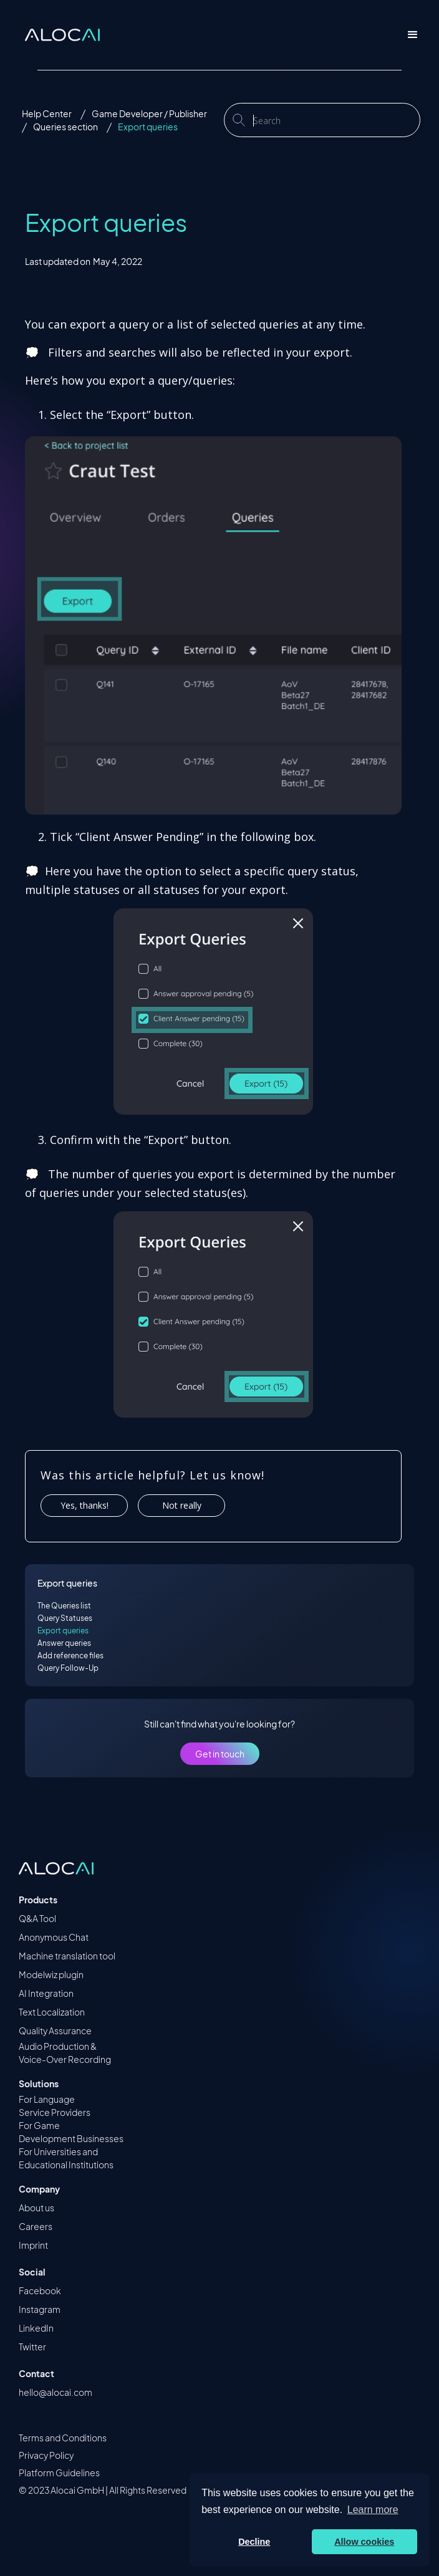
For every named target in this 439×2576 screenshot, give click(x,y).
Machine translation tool (67, 1955)
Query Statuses (64, 1618)
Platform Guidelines (59, 2472)
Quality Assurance (55, 2030)
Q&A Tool (37, 1918)
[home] (59, 35)
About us (36, 2207)
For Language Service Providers (54, 2105)
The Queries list (64, 1605)
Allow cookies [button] (364, 2542)
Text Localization (52, 2011)
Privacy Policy (46, 2455)
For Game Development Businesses (71, 2132)
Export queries (148, 126)
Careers (35, 2226)
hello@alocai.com (55, 2392)
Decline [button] (254, 2542)
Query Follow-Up (68, 1668)
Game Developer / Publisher (149, 113)
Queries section (65, 126)
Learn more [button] (372, 2509)
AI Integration (46, 1993)
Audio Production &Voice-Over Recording (65, 2052)
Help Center (47, 113)
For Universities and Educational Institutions (66, 2158)
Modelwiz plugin (51, 1974)
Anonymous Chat (54, 1937)
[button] (412, 35)
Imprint (33, 2245)
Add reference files (70, 1655)
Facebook (40, 2290)
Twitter (32, 2346)
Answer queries (64, 1643)
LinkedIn (36, 2327)
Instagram (39, 2309)
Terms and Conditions (63, 2437)
